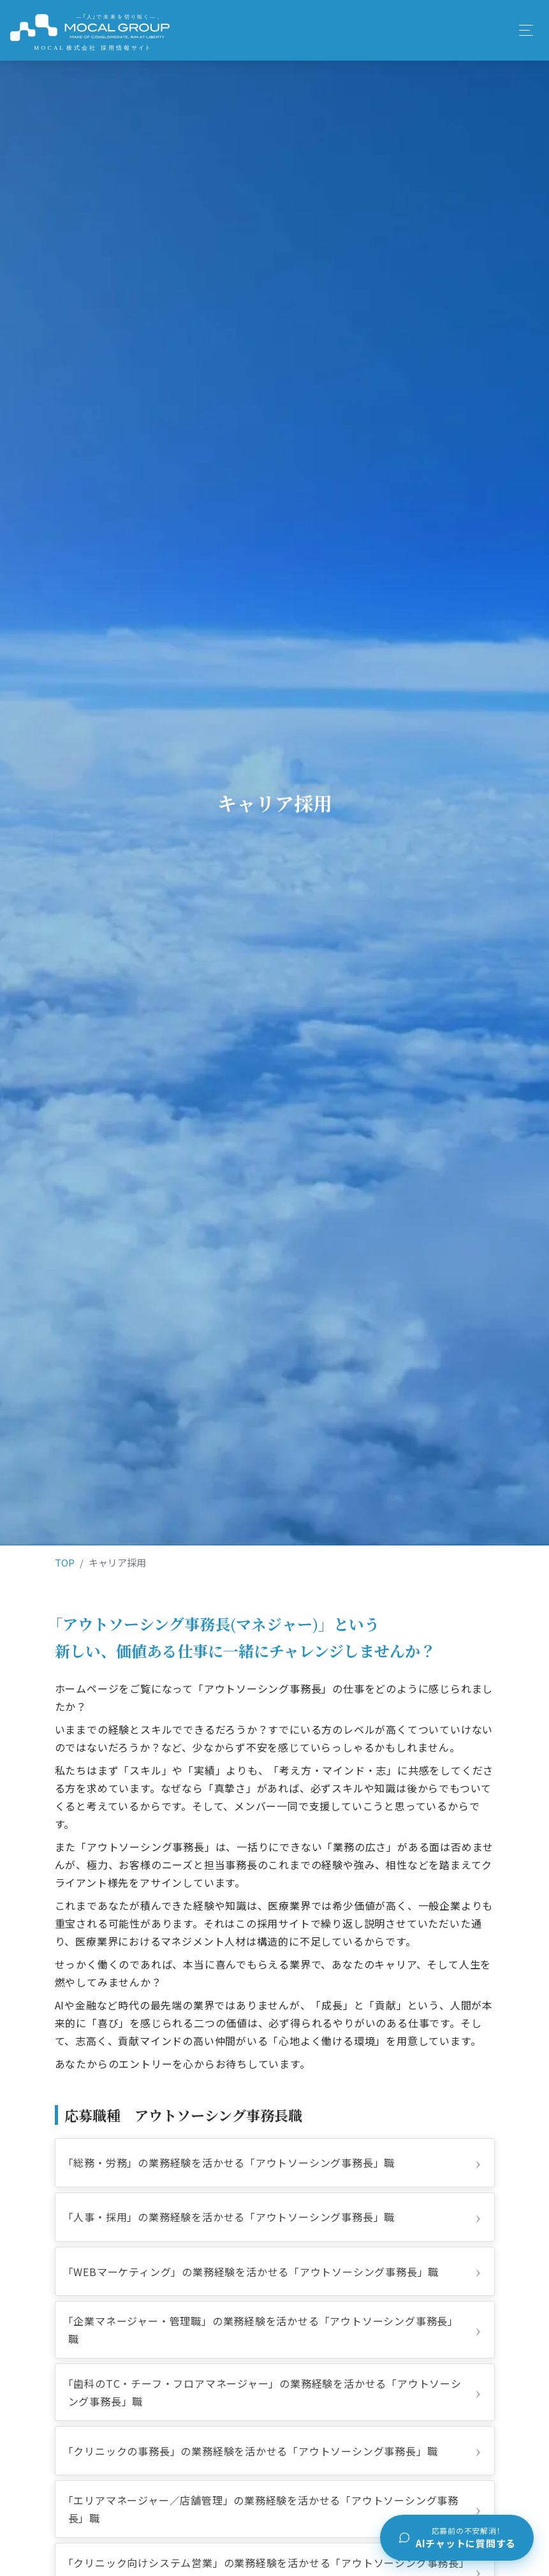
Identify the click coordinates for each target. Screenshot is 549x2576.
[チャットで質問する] (457, 2538)
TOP (65, 1562)
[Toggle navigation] (525, 30)
